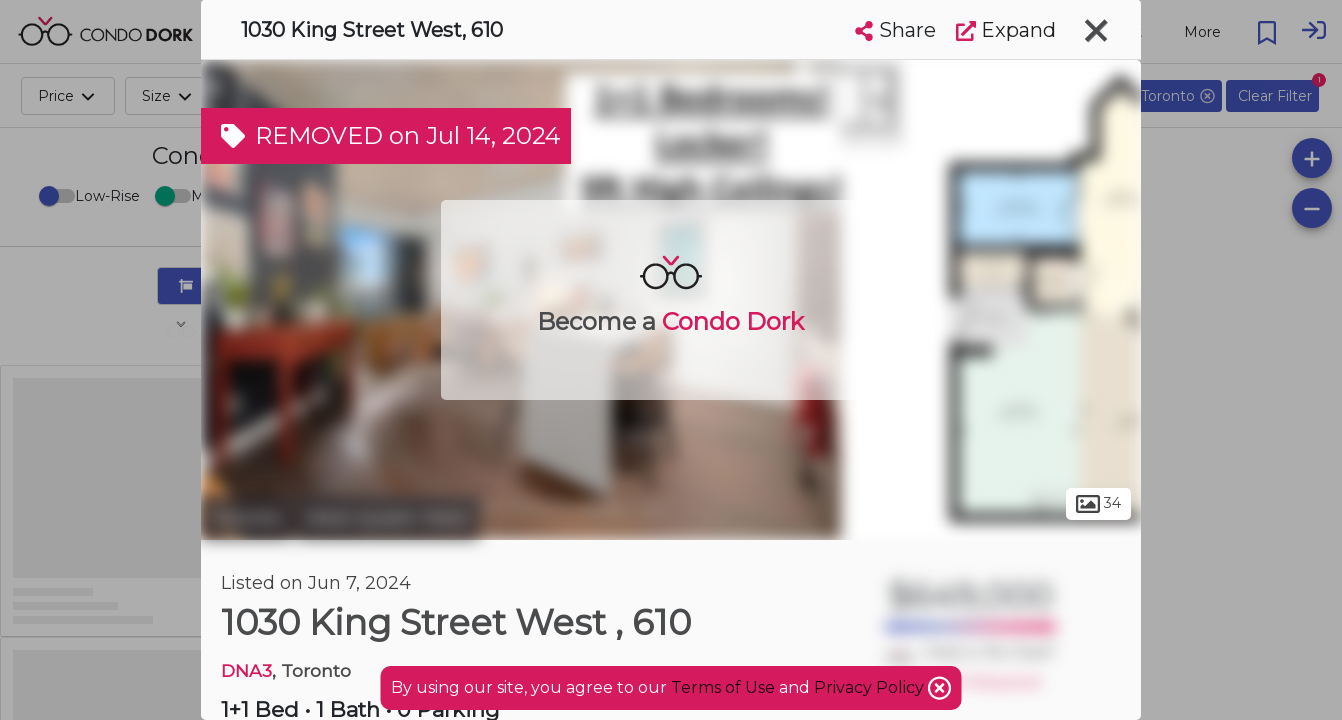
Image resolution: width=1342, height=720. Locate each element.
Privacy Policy (871, 687)
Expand (1006, 30)
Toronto (246, 518)
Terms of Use (723, 687)
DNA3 (246, 670)
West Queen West (387, 518)
